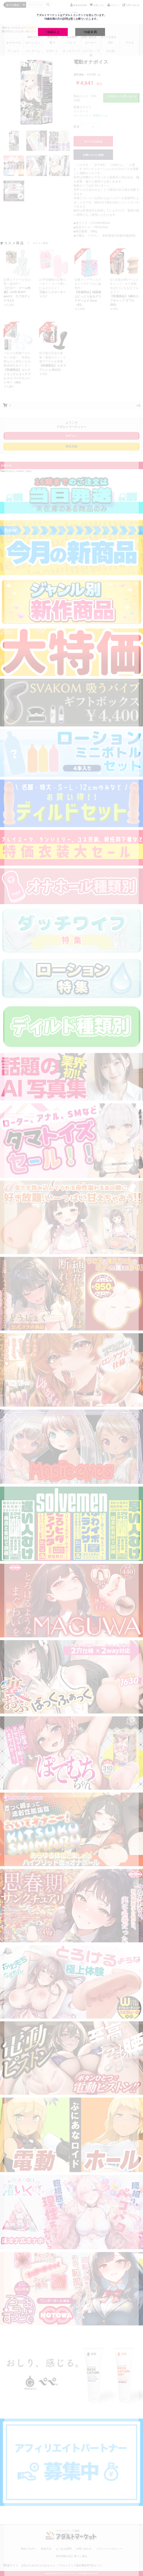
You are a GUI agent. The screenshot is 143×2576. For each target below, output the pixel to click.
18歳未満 (90, 32)
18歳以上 (53, 32)
